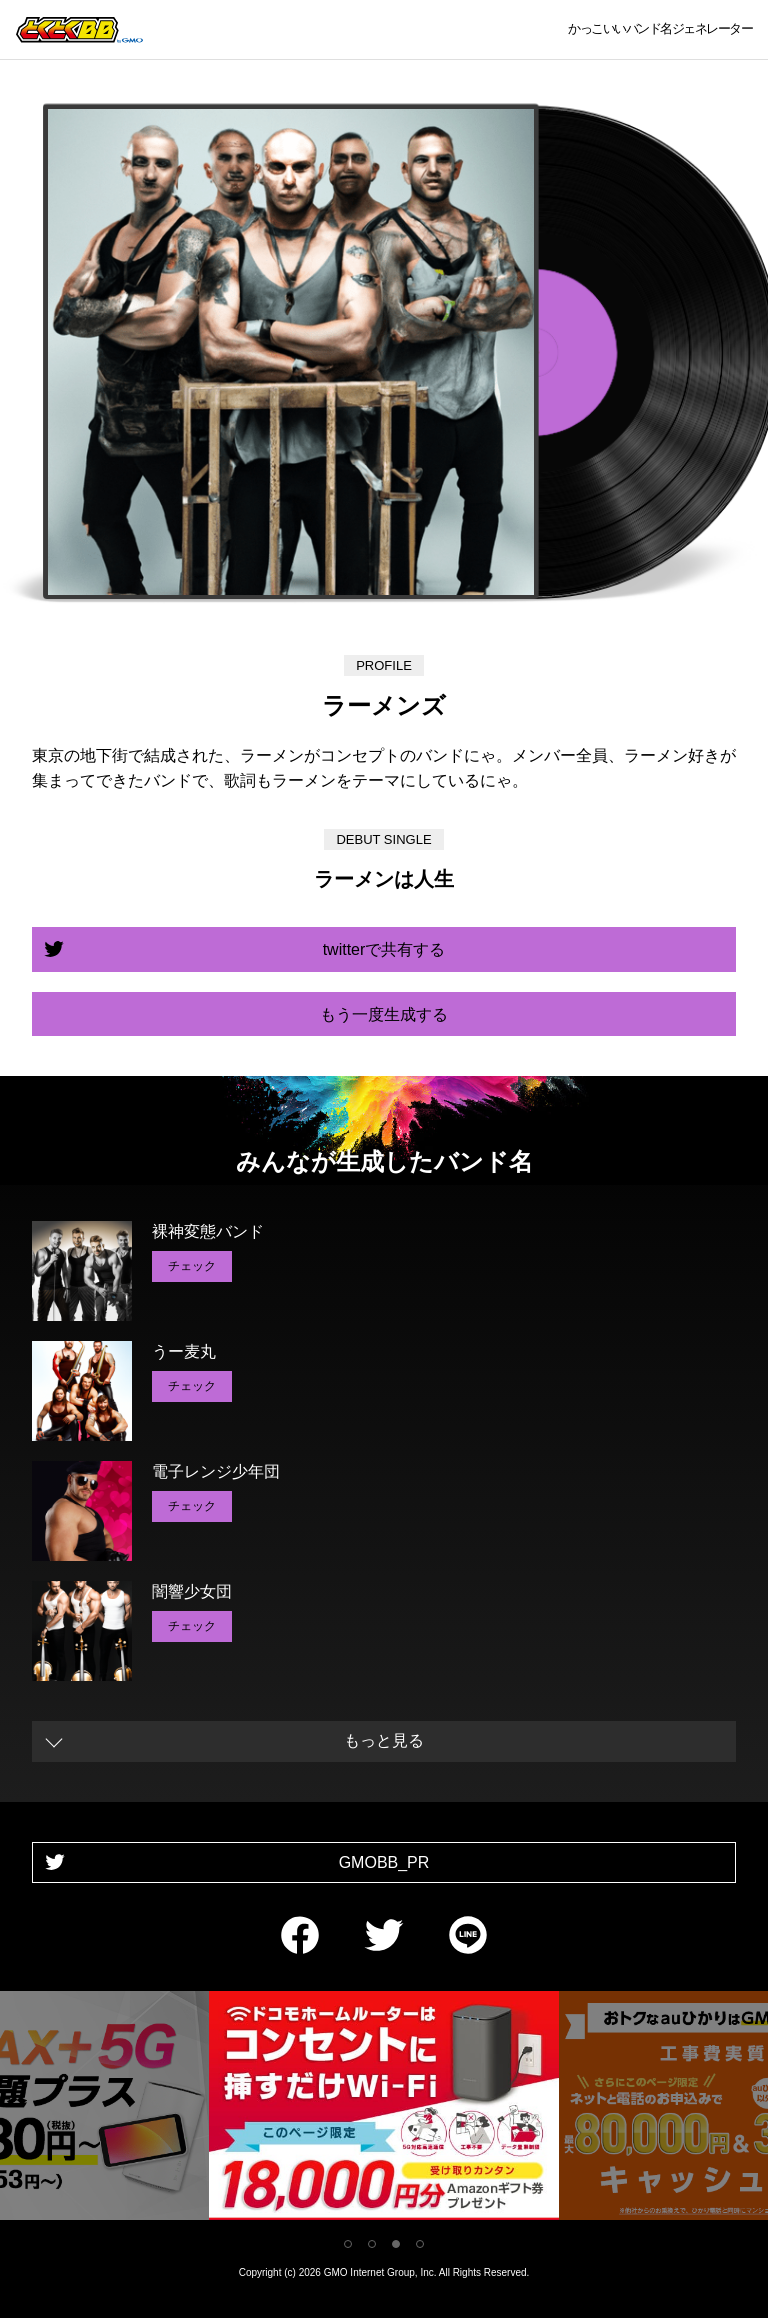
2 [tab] (372, 2244)
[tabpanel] (384, 2109)
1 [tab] (348, 2244)
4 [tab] (420, 2244)
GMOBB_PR (384, 1862)
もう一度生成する (384, 1014)
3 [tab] (396, 2244)
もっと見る (384, 1740)
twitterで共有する (384, 949)
